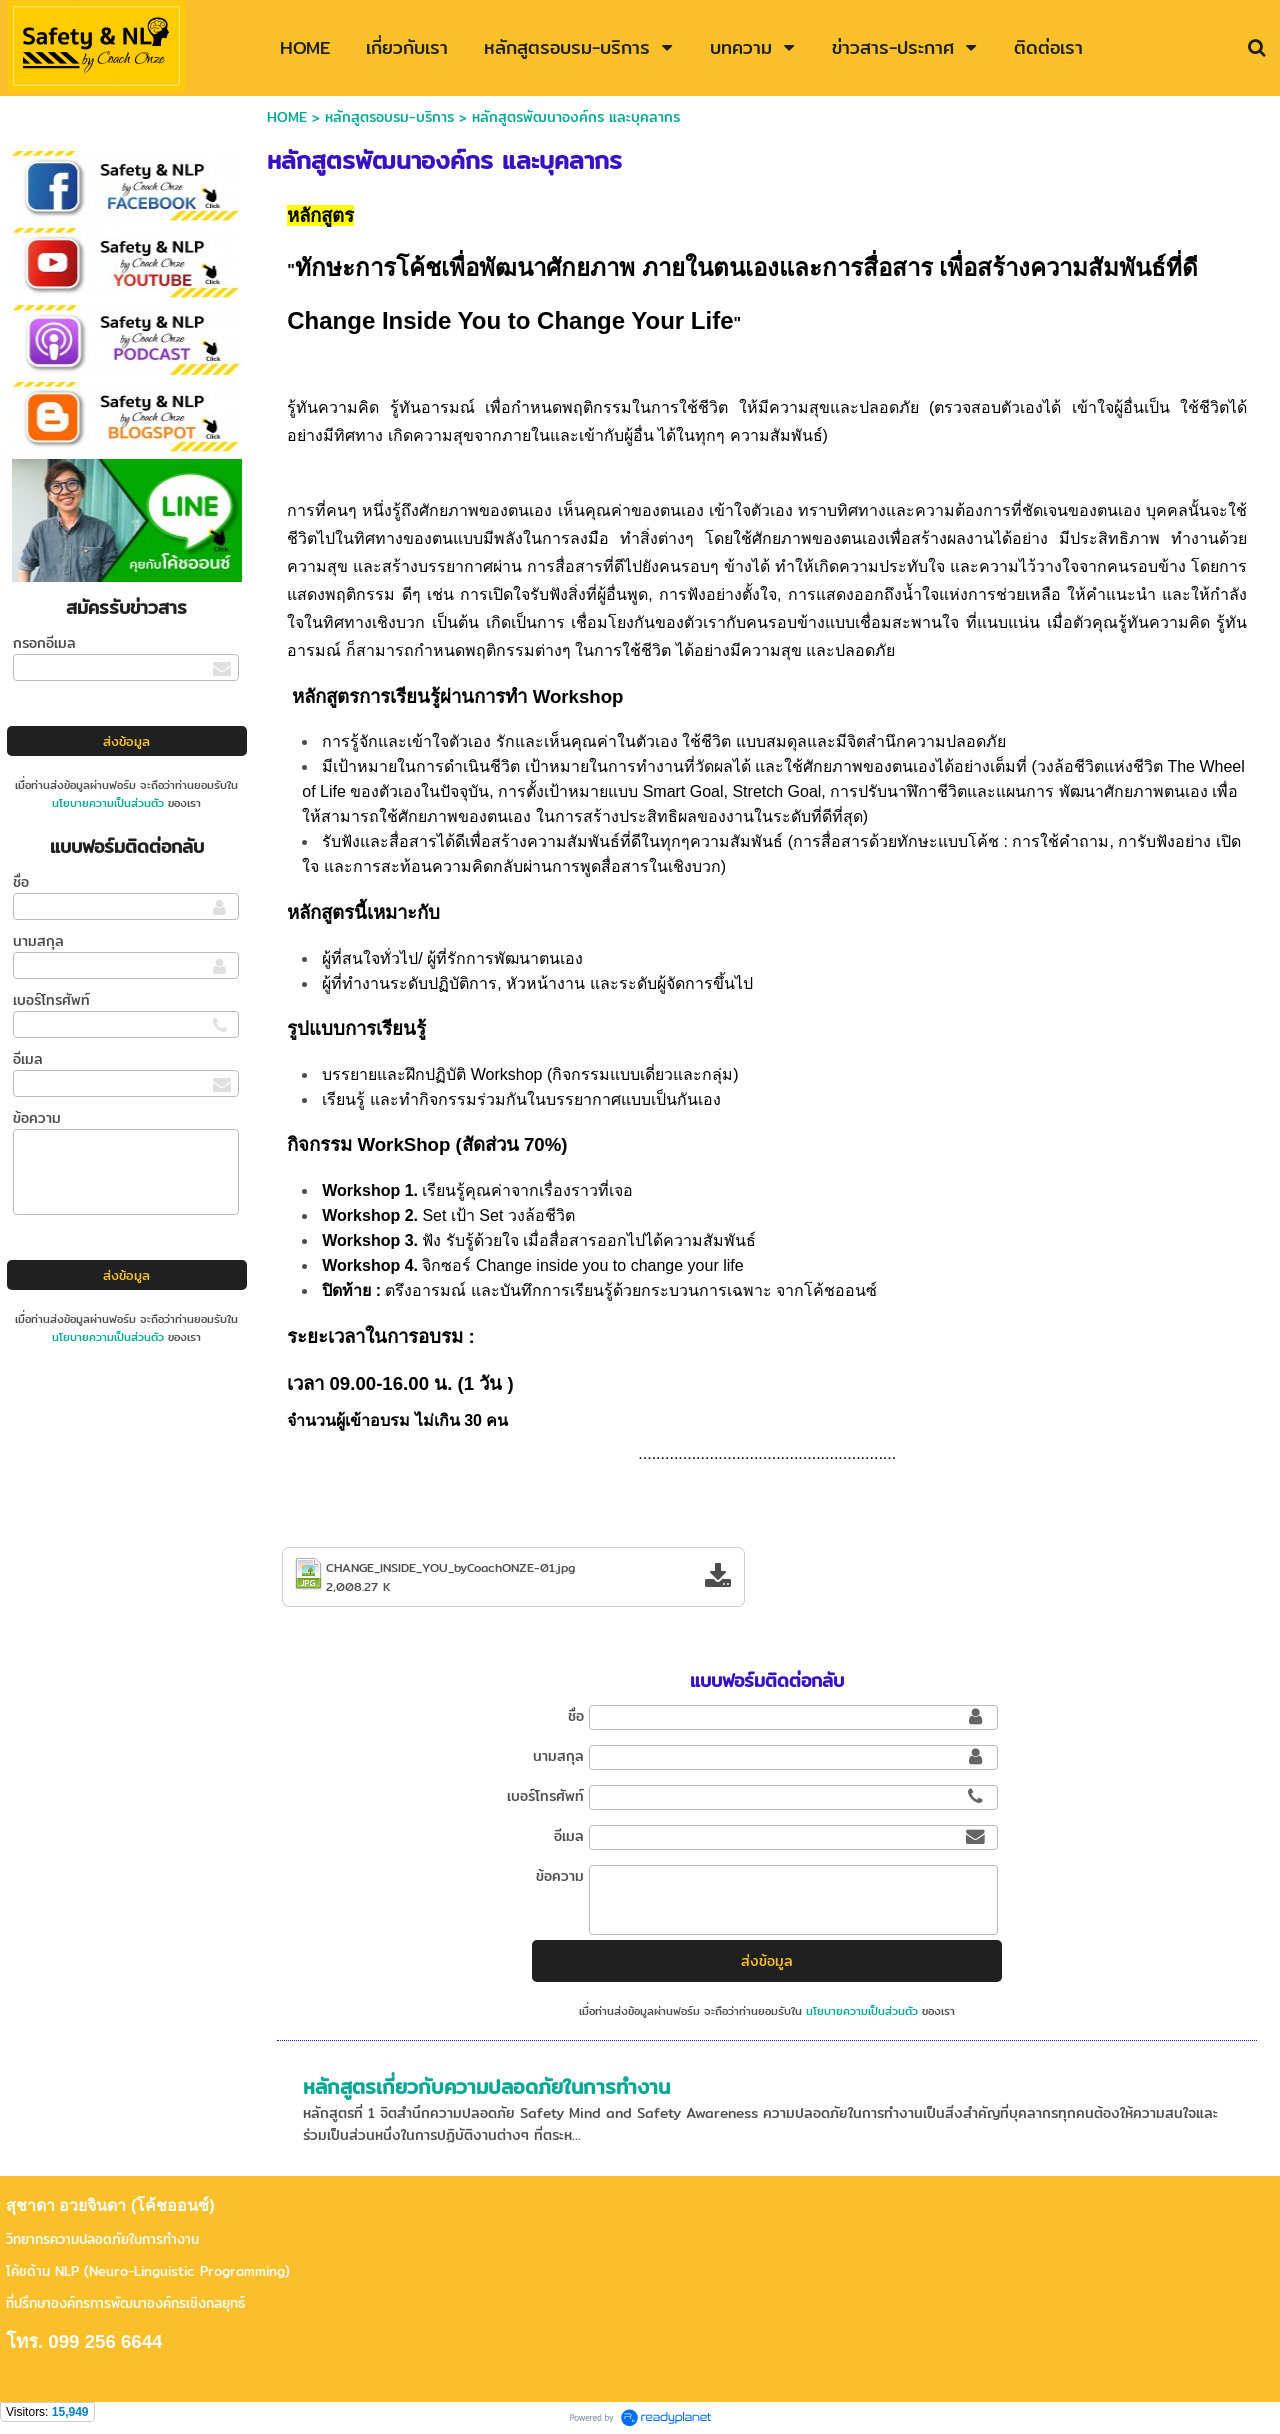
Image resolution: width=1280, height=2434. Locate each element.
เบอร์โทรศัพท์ (51, 1000)
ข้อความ (37, 1118)
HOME (287, 117)
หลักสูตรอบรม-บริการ (389, 117)
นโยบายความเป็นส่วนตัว (108, 803)
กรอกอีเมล (44, 643)
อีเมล (28, 1059)
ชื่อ (21, 882)
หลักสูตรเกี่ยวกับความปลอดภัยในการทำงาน (486, 2086)
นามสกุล (38, 941)
